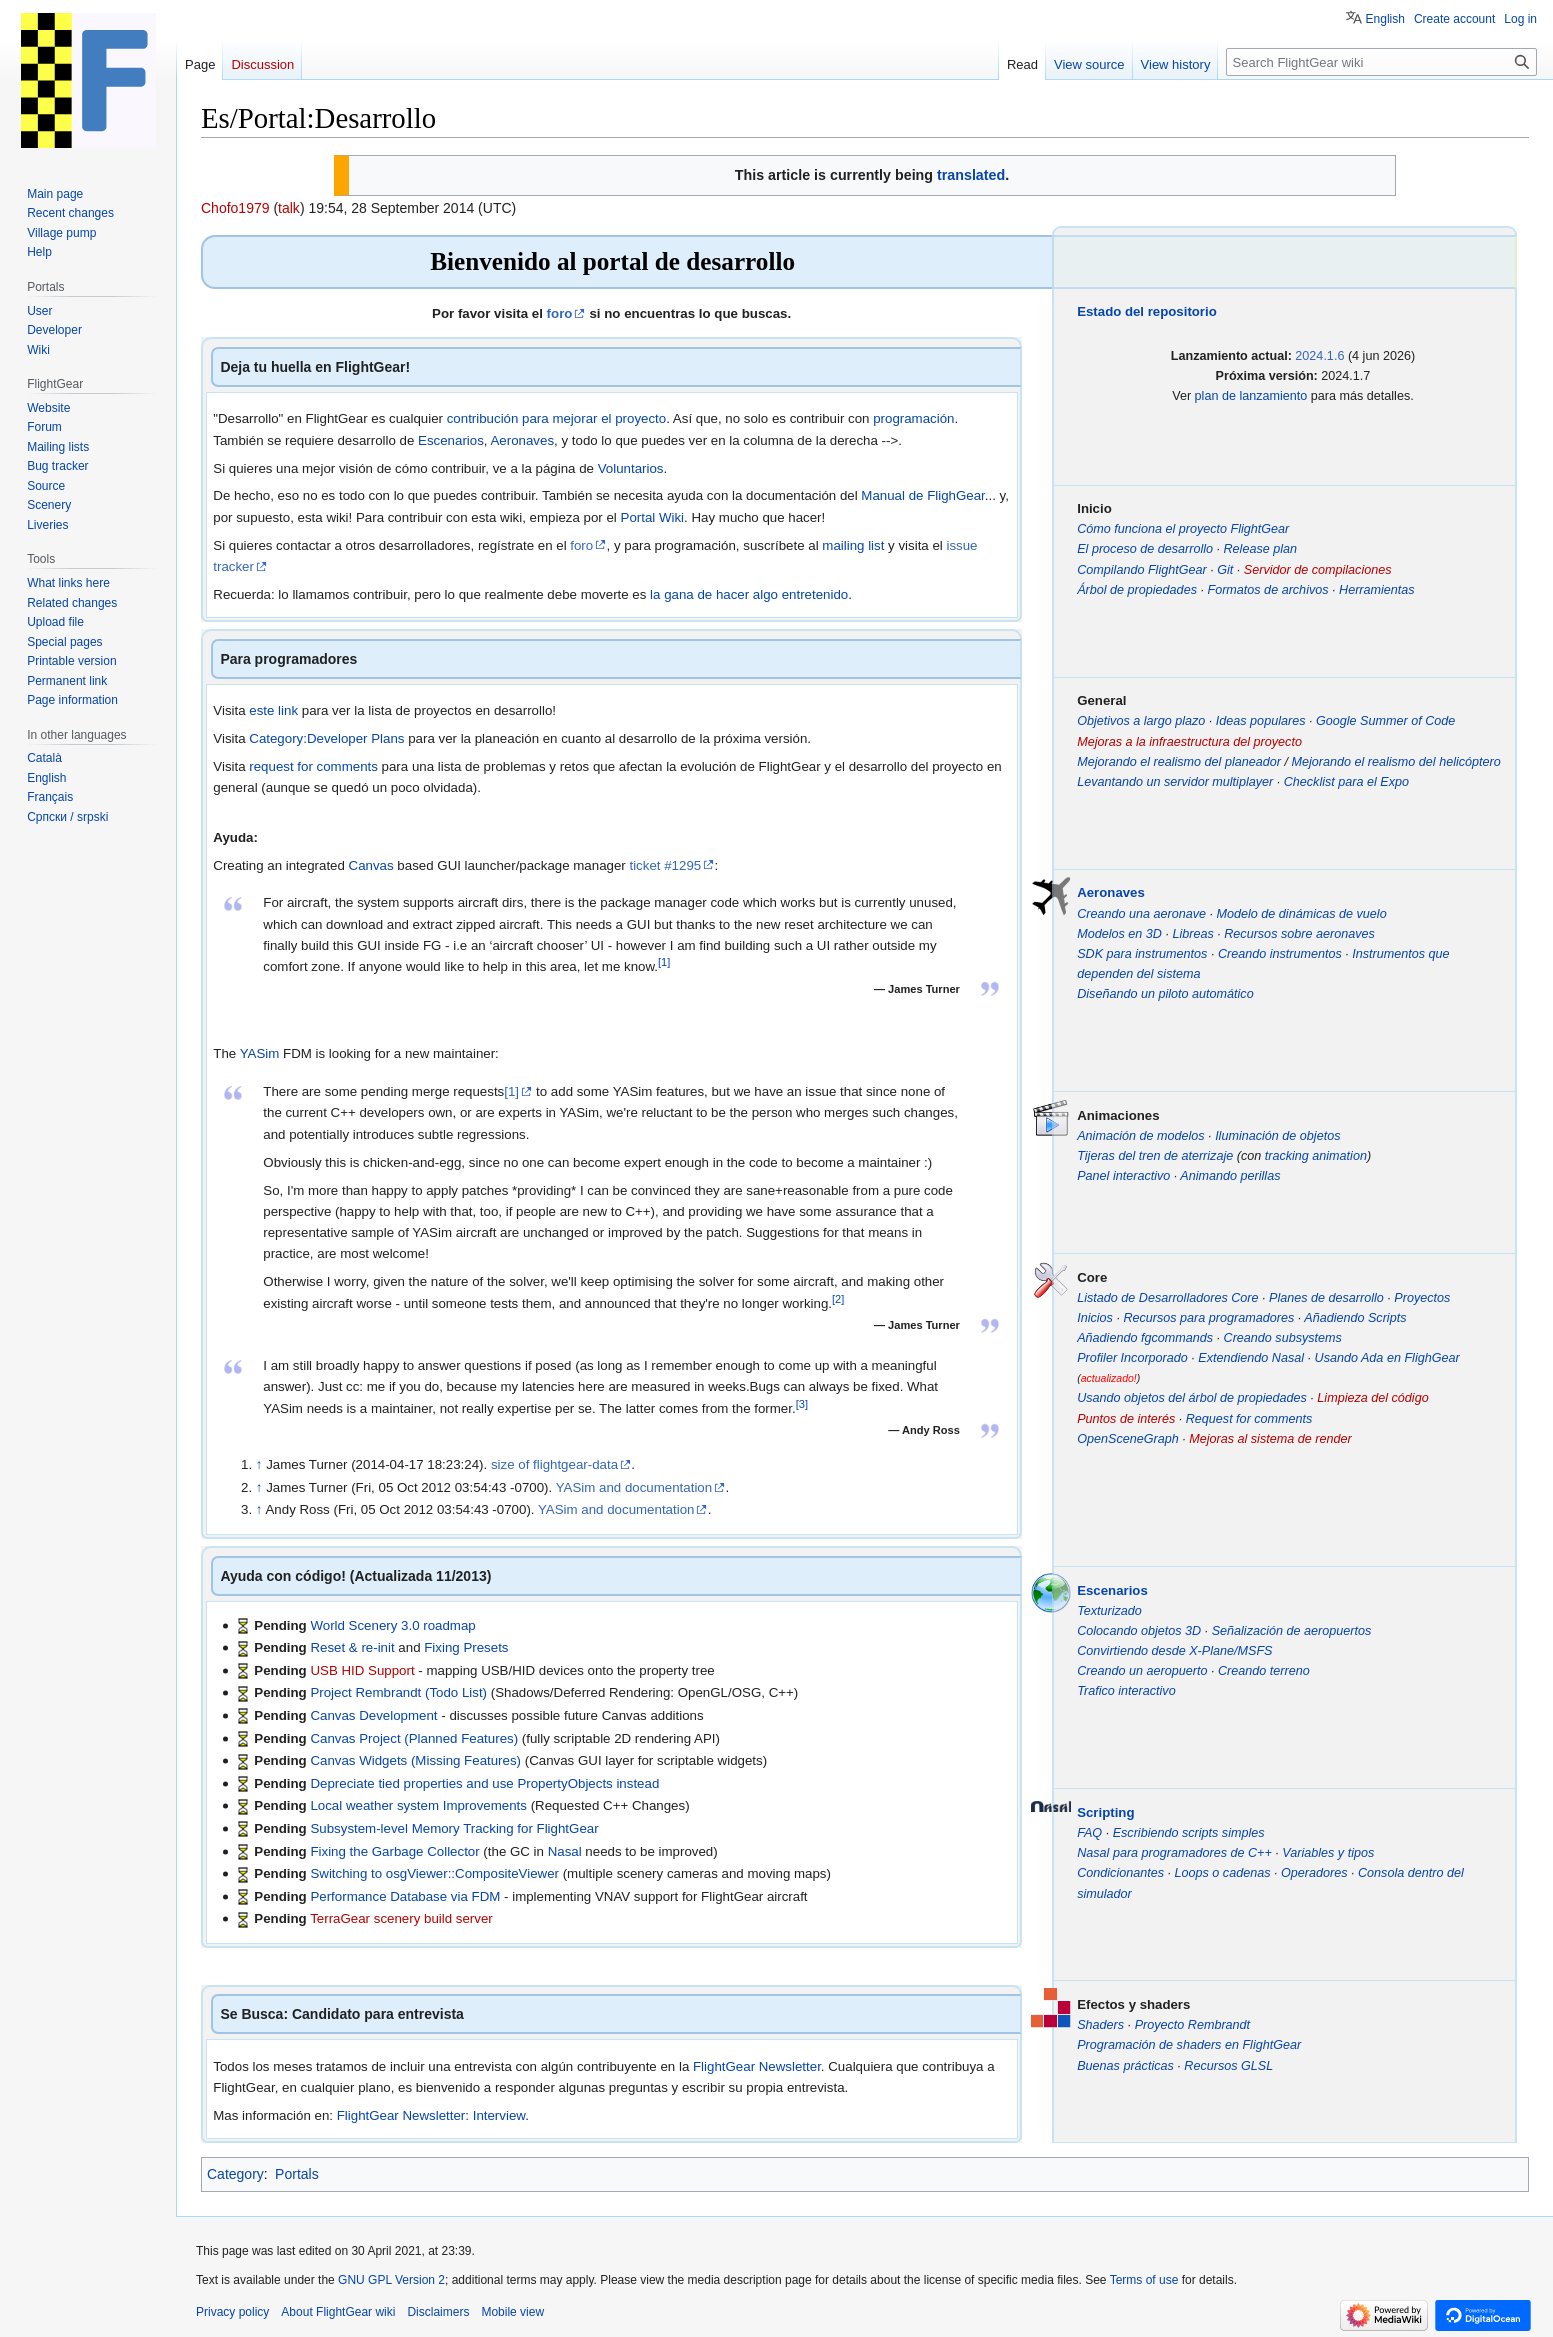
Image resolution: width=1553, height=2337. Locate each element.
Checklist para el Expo (1346, 782)
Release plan (1261, 549)
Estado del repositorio (1147, 311)
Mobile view (512, 2312)
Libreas (1192, 934)
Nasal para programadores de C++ (1174, 1853)
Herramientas (1377, 590)
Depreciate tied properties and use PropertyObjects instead (484, 1783)
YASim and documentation (634, 1487)
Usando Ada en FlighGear (1387, 1358)
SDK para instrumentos (1142, 954)
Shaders (1100, 2025)
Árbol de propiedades (1137, 590)
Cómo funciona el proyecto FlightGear (1183, 529)
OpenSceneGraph (1128, 1439)
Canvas (371, 865)
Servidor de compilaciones (1318, 570)
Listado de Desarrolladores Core (1167, 1298)
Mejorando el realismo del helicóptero (1395, 762)
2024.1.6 (1319, 356)
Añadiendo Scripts (1355, 1318)
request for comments (313, 766)
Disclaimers (438, 2312)
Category (235, 2174)
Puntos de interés (1126, 1419)
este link (273, 710)
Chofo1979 (235, 208)
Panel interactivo (1123, 1176)
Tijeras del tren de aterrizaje (1155, 1156)
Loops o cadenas (1223, 1873)
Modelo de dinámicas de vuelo (1302, 914)
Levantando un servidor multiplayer (1175, 782)
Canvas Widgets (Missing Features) (415, 1760)
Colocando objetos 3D (1139, 1631)
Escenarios (451, 440)
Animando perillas (1230, 1176)
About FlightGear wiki (338, 2312)
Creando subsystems (1283, 1338)
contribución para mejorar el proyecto (557, 418)
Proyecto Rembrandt (1193, 2025)
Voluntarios (631, 468)
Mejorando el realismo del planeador (1179, 762)
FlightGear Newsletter (757, 2066)
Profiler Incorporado (1132, 1358)
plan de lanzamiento (1251, 396)
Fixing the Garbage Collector (394, 1851)
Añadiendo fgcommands (1145, 1338)
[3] (802, 1403)
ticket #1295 (665, 865)
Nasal (565, 1851)
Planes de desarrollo (1326, 1298)
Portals (297, 2174)
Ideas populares (1261, 721)
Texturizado (1109, 1611)
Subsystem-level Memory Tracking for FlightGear (454, 1828)
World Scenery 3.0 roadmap (392, 1625)
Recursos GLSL (1228, 2066)
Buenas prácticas (1125, 2066)
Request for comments (1249, 1419)
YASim (260, 1053)
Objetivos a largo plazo (1141, 721)
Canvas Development (373, 1715)
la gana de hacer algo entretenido (749, 594)
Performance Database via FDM (405, 1896)
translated (971, 175)
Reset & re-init (352, 1647)
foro (560, 313)
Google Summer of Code (1385, 721)
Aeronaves (522, 440)
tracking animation (1316, 1156)
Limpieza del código (1372, 1398)
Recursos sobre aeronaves (1299, 934)
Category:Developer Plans (326, 738)
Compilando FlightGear (1142, 570)
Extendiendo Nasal (1251, 1358)
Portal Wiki (653, 517)
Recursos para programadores (1208, 1318)
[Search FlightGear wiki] (1381, 62)
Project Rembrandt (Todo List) (398, 1692)
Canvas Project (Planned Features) (414, 1738)
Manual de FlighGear (922, 495)
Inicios (1095, 1318)
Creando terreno (1264, 1671)
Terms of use (1144, 2280)
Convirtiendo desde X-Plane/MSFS (1174, 1651)
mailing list (853, 545)
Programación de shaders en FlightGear (1189, 2045)
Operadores (1314, 1873)
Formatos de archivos (1267, 590)
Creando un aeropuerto (1142, 1671)
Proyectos (1422, 1298)
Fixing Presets (466, 1647)
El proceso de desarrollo (1145, 549)
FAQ (1089, 1833)
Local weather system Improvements (418, 1805)
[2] (838, 1298)
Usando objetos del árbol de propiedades (1192, 1398)
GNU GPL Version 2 (391, 2280)
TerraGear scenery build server (401, 1918)
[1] (664, 962)
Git (1225, 570)
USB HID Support (362, 1670)
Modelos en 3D (1119, 934)
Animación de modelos (1140, 1136)
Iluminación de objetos (1277, 1136)
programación (913, 418)
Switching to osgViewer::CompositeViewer (434, 1873)
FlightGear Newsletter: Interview (431, 2115)
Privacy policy (232, 2312)
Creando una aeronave (1141, 914)
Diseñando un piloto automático (1165, 994)
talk (289, 208)
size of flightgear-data (554, 1464)
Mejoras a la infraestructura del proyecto (1189, 742)
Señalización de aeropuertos (1292, 1631)
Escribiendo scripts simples (1189, 1833)
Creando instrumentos (1280, 954)
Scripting (1105, 1812)
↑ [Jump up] (259, 1464)
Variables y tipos (1328, 1853)
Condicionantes (1120, 1873)
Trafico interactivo (1126, 1691)
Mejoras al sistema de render (1270, 1439)
